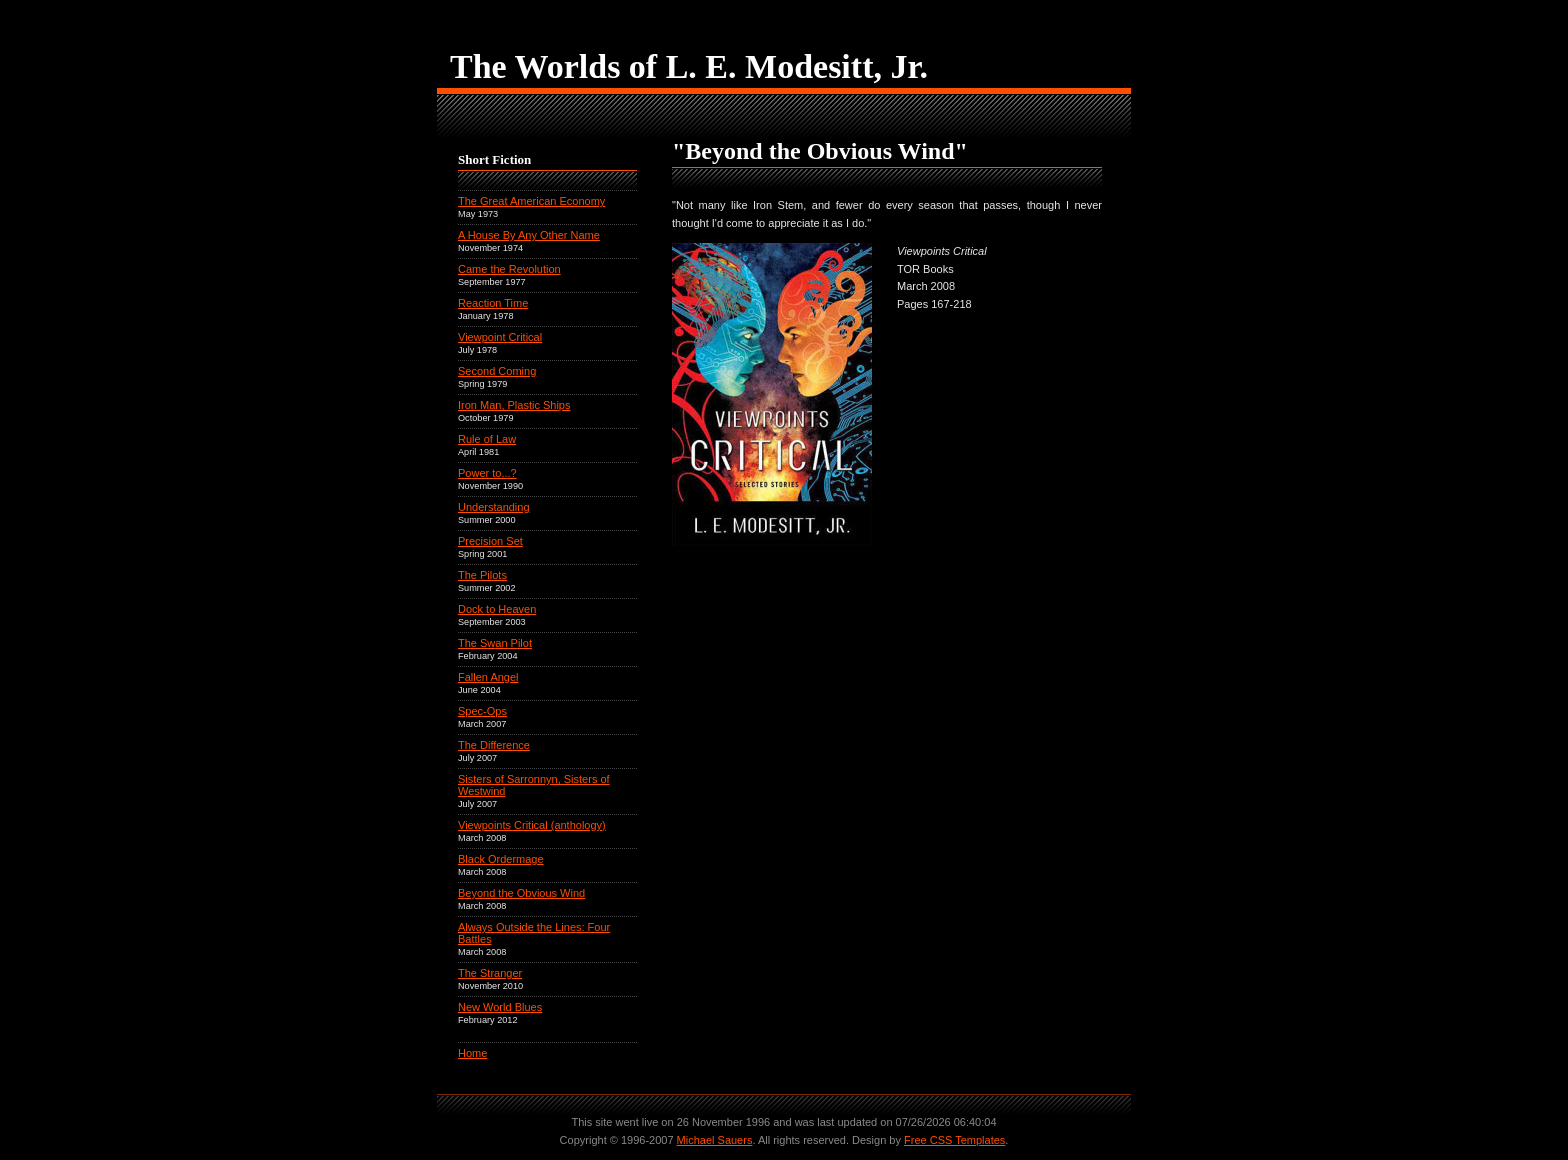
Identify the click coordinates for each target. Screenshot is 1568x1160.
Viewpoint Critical (500, 337)
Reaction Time (493, 303)
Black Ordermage (501, 859)
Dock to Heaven (497, 609)
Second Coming (497, 371)
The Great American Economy (531, 201)
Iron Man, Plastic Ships (514, 405)
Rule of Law (487, 439)
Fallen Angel (488, 677)
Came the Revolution (509, 269)
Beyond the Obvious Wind (521, 893)
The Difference (494, 745)
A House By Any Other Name (529, 235)
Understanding (494, 507)
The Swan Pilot (495, 643)
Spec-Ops (482, 711)
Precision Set (490, 541)
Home (472, 1053)
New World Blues (500, 1007)
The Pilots (482, 575)
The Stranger (490, 973)
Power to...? (487, 473)
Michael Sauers (715, 1140)
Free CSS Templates (954, 1140)
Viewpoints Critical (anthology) (532, 825)
